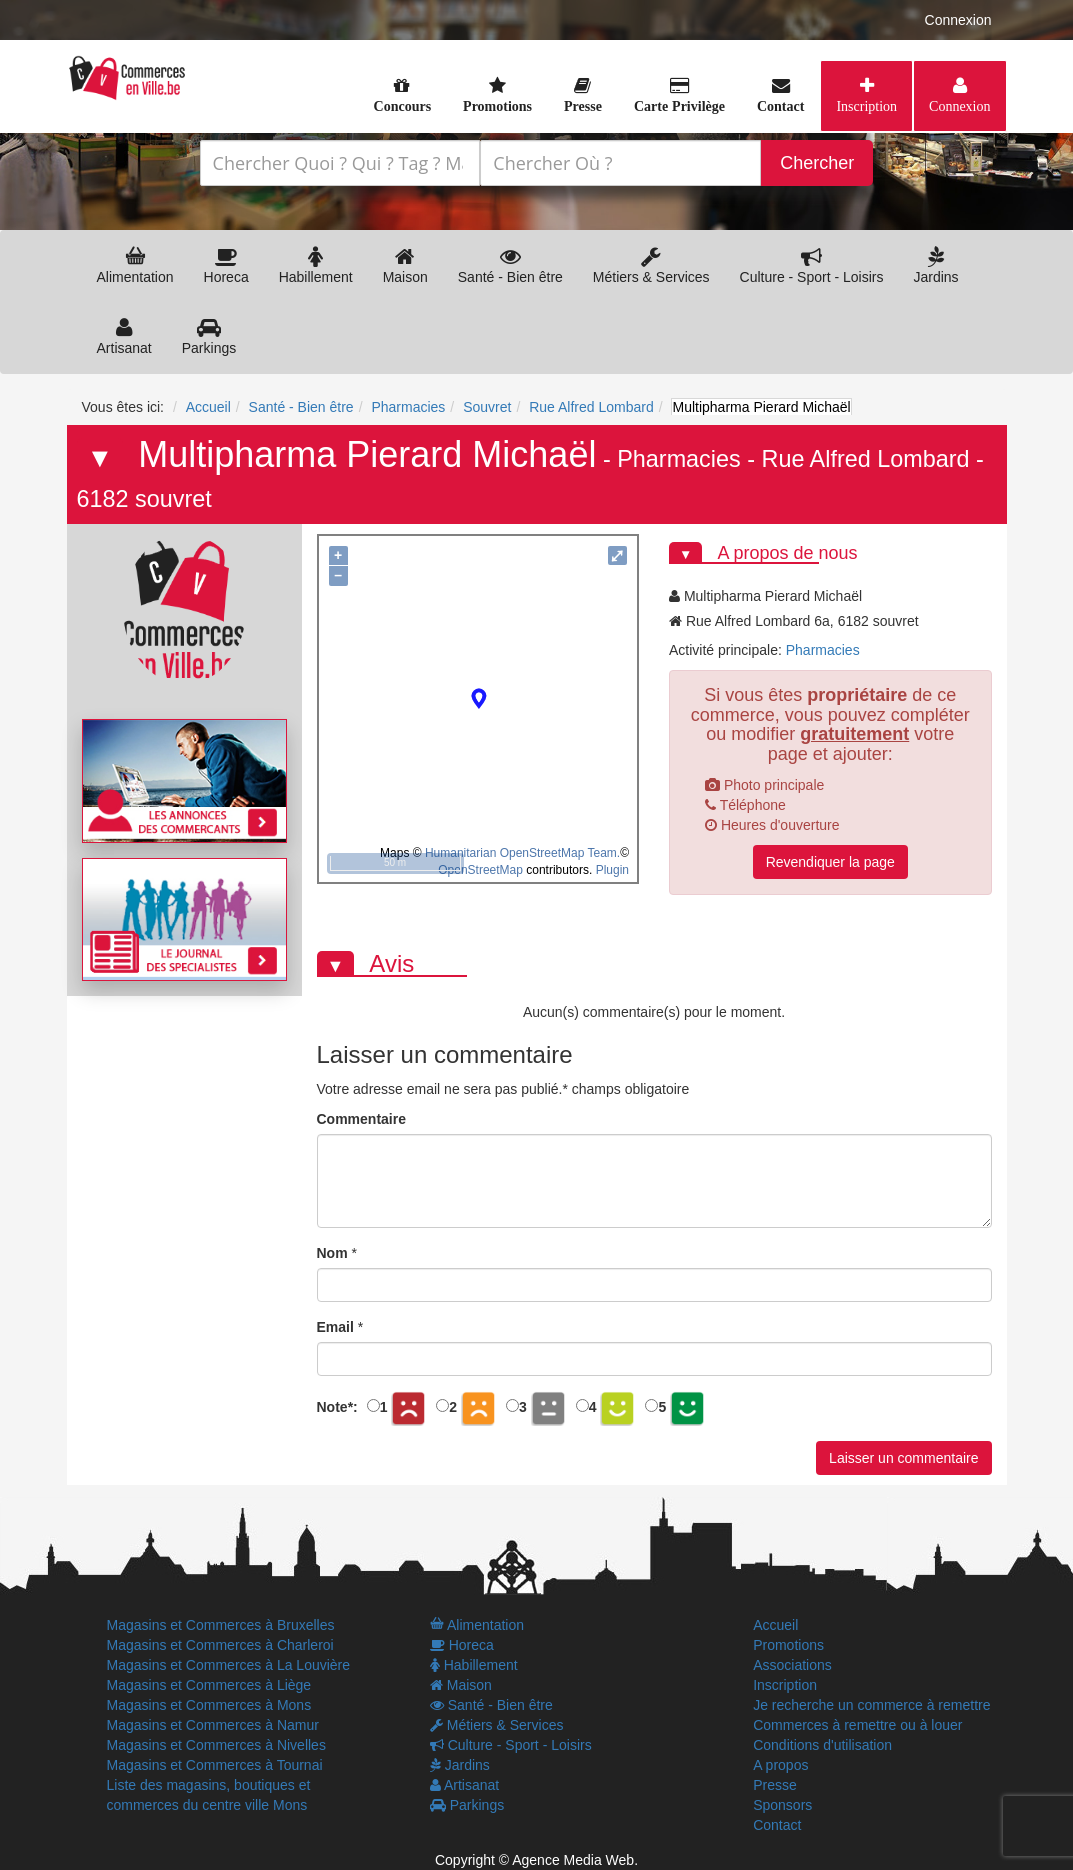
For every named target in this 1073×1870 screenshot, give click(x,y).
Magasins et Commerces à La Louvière (229, 1665)
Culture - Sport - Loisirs (812, 265)
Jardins (935, 265)
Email (335, 1327)
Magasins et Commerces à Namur (213, 1725)
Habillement (316, 265)
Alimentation (135, 265)
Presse (775, 1785)
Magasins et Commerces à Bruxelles (221, 1625)
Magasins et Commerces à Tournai (215, 1765)
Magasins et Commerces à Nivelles (216, 1745)
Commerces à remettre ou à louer (857, 1725)
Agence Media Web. (575, 1860)
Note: (337, 1407)
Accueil (775, 1625)
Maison (405, 265)
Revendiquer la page (830, 862)
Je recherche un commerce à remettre (871, 1705)
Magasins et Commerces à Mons (209, 1705)
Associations (792, 1665)
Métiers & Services (651, 265)
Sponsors (782, 1805)
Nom (332, 1253)
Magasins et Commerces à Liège (209, 1685)
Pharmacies (679, 459)
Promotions (788, 1645)
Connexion (958, 20)
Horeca (226, 265)
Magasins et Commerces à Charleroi (220, 1645)
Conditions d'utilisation (822, 1745)
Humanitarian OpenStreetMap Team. (522, 853)
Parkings (209, 336)
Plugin (610, 870)
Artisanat (124, 336)
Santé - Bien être (510, 265)
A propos (780, 1765)
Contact (777, 1825)
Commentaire (361, 1119)
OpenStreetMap (480, 870)
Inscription (866, 106)
